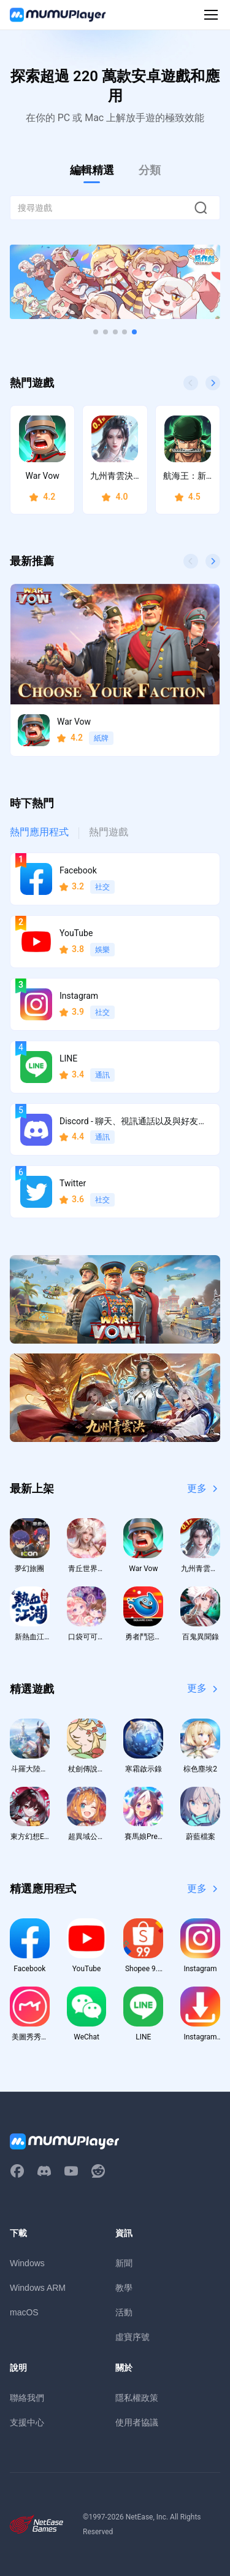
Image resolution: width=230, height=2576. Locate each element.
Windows (27, 2263)
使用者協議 (136, 2422)
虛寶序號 (132, 2337)
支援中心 (27, 2422)
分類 (150, 169)
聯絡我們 (27, 2398)
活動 (123, 2312)
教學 (123, 2288)
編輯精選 (92, 169)
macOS (24, 2312)
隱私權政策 (136, 2398)
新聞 (123, 2263)
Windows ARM (38, 2288)
